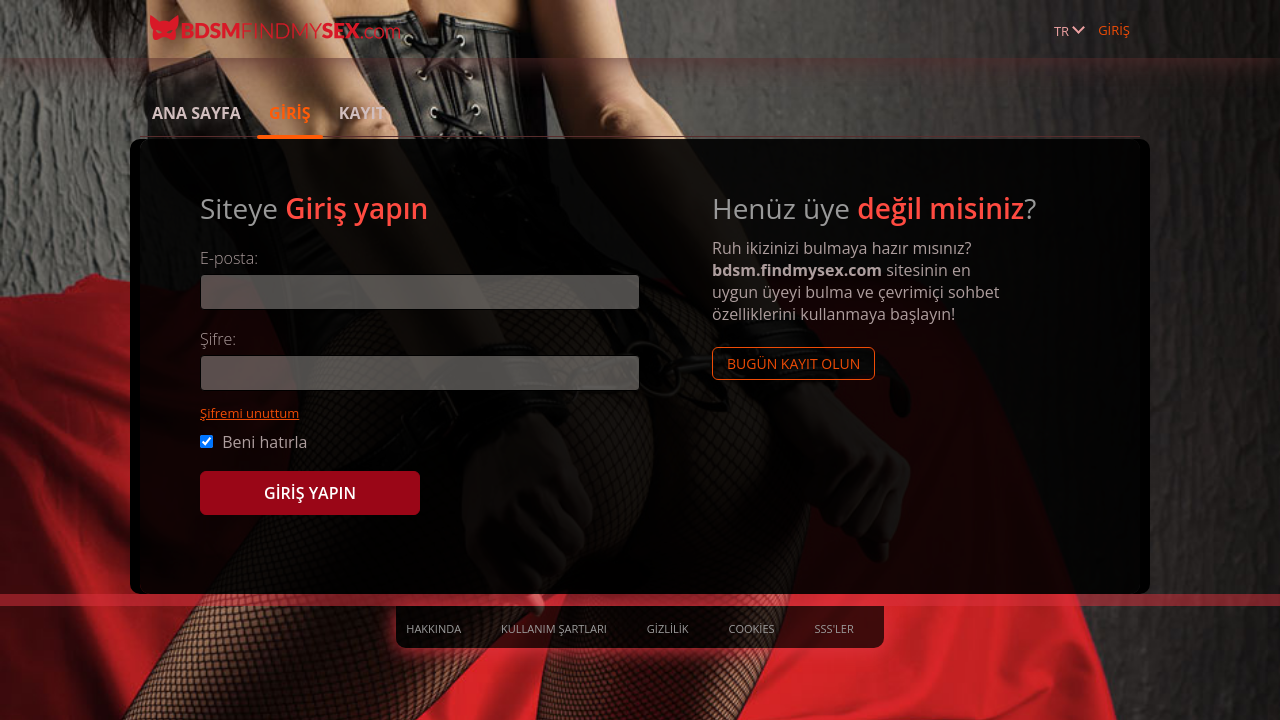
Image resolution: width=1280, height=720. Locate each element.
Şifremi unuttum (249, 413)
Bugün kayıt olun (793, 363)
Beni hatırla (253, 442)
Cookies (752, 628)
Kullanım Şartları (554, 628)
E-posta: (229, 258)
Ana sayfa (196, 113)
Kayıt (362, 113)
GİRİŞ (1114, 30)
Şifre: (218, 339)
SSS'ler (834, 628)
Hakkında (433, 628)
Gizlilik (668, 628)
